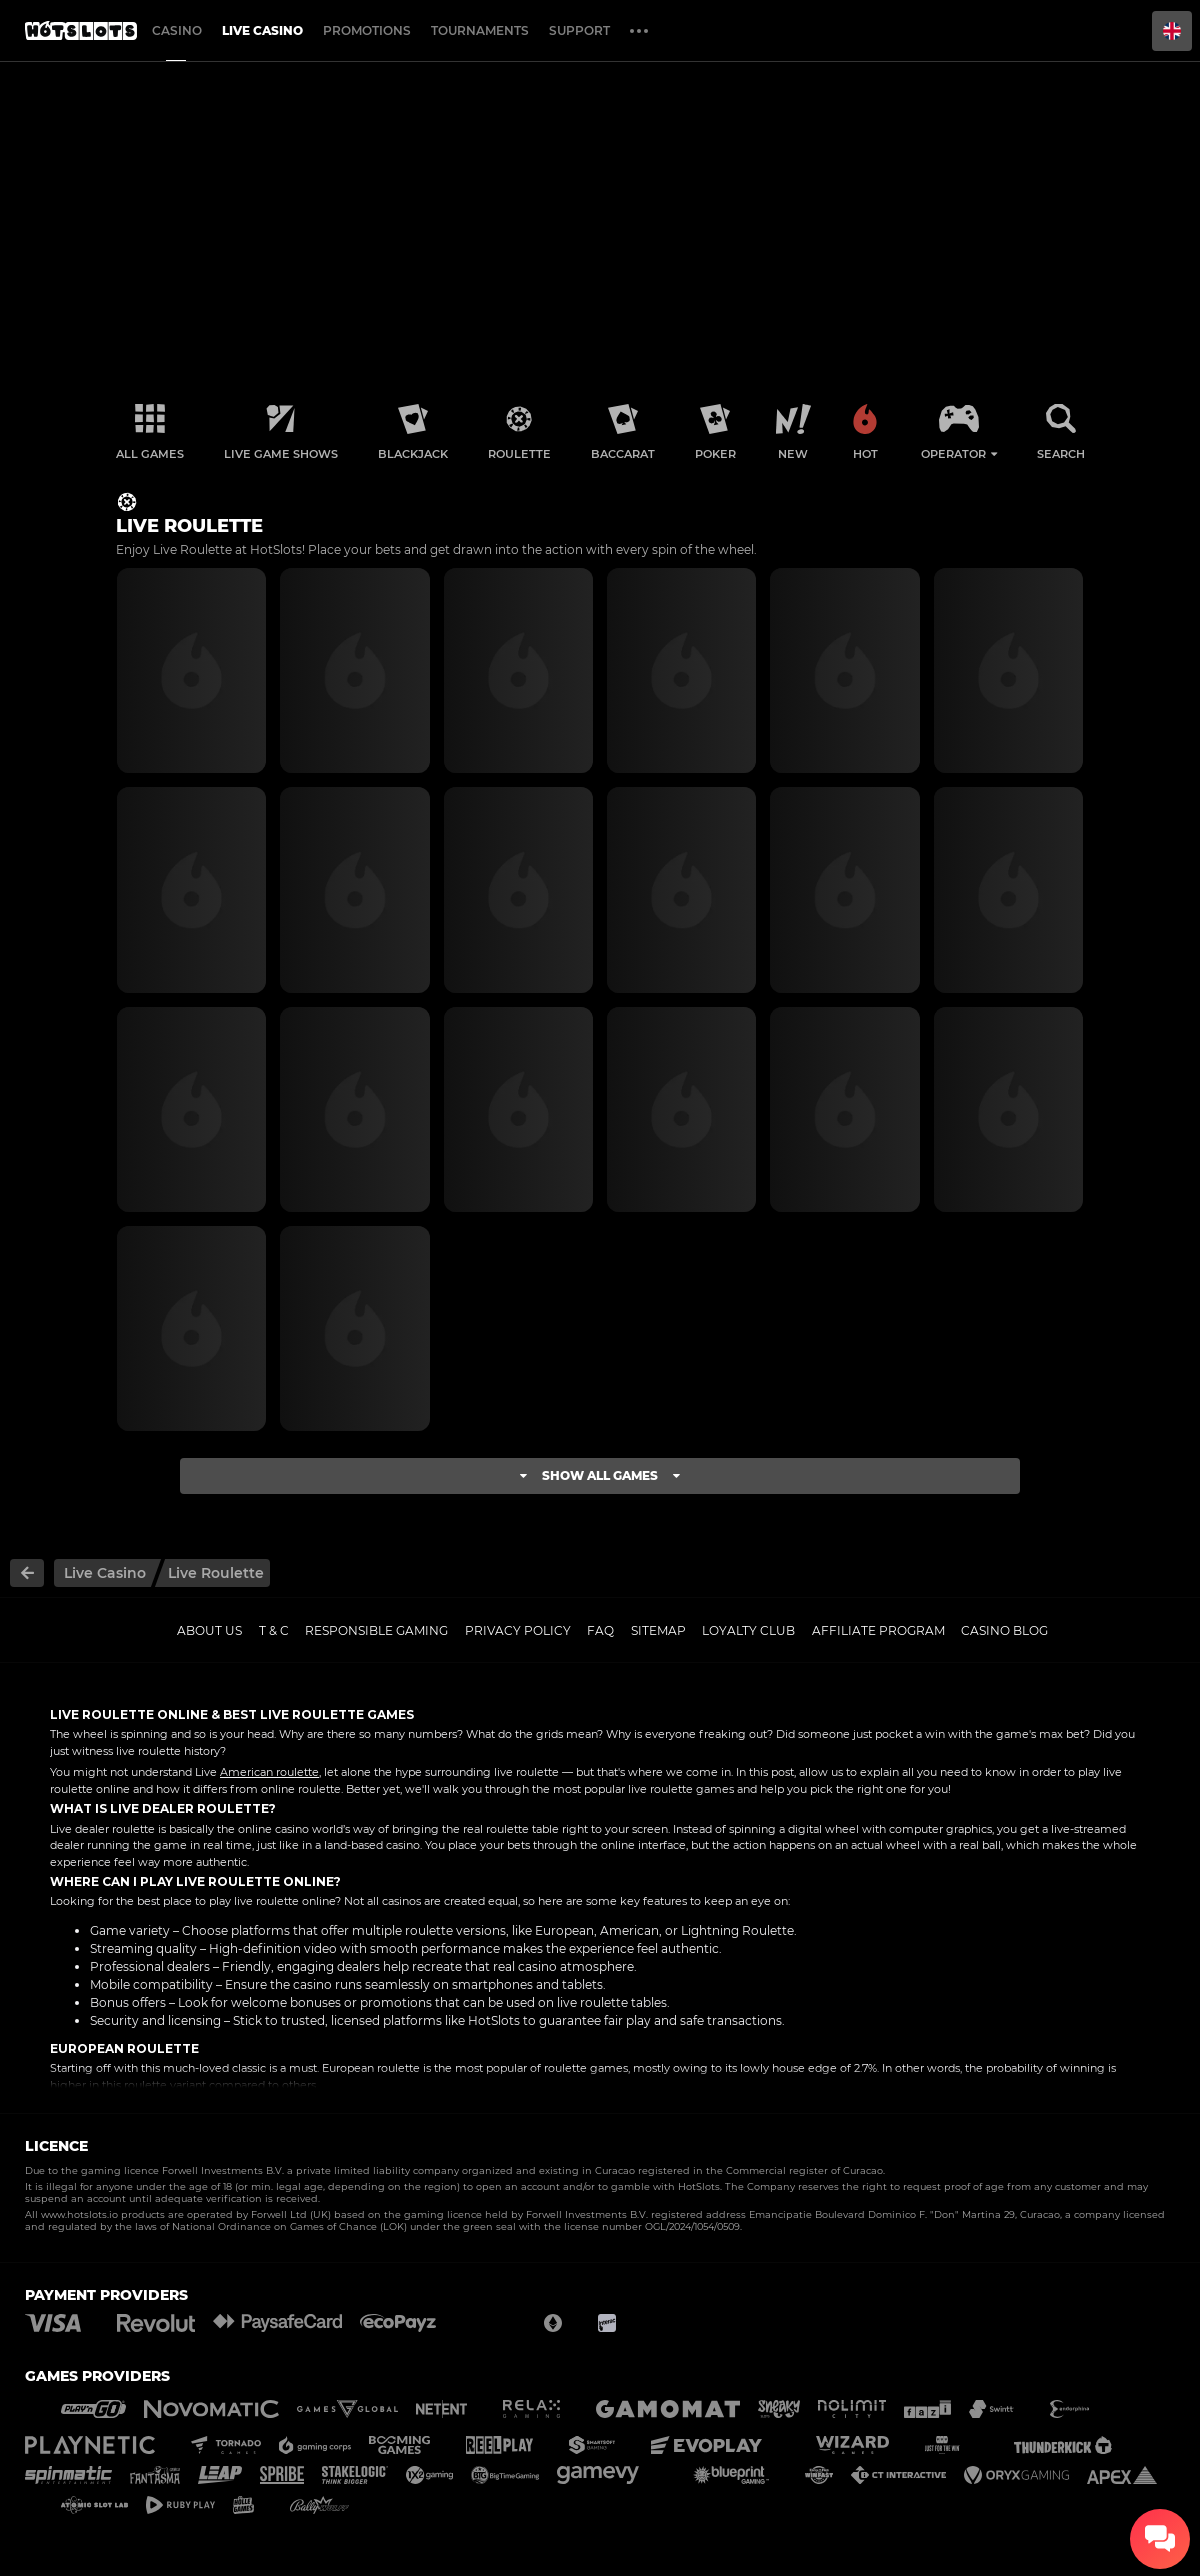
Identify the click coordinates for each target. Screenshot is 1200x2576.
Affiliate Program (878, 1630)
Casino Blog (1004, 1630)
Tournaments (480, 30)
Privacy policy (518, 1630)
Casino (177, 30)
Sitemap (658, 1630)
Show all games (600, 1475)
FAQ (600, 1630)
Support (579, 30)
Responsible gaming (376, 1630)
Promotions (367, 30)
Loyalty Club (748, 1630)
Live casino (262, 30)
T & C (274, 1630)
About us (209, 1630)
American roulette (269, 1772)
